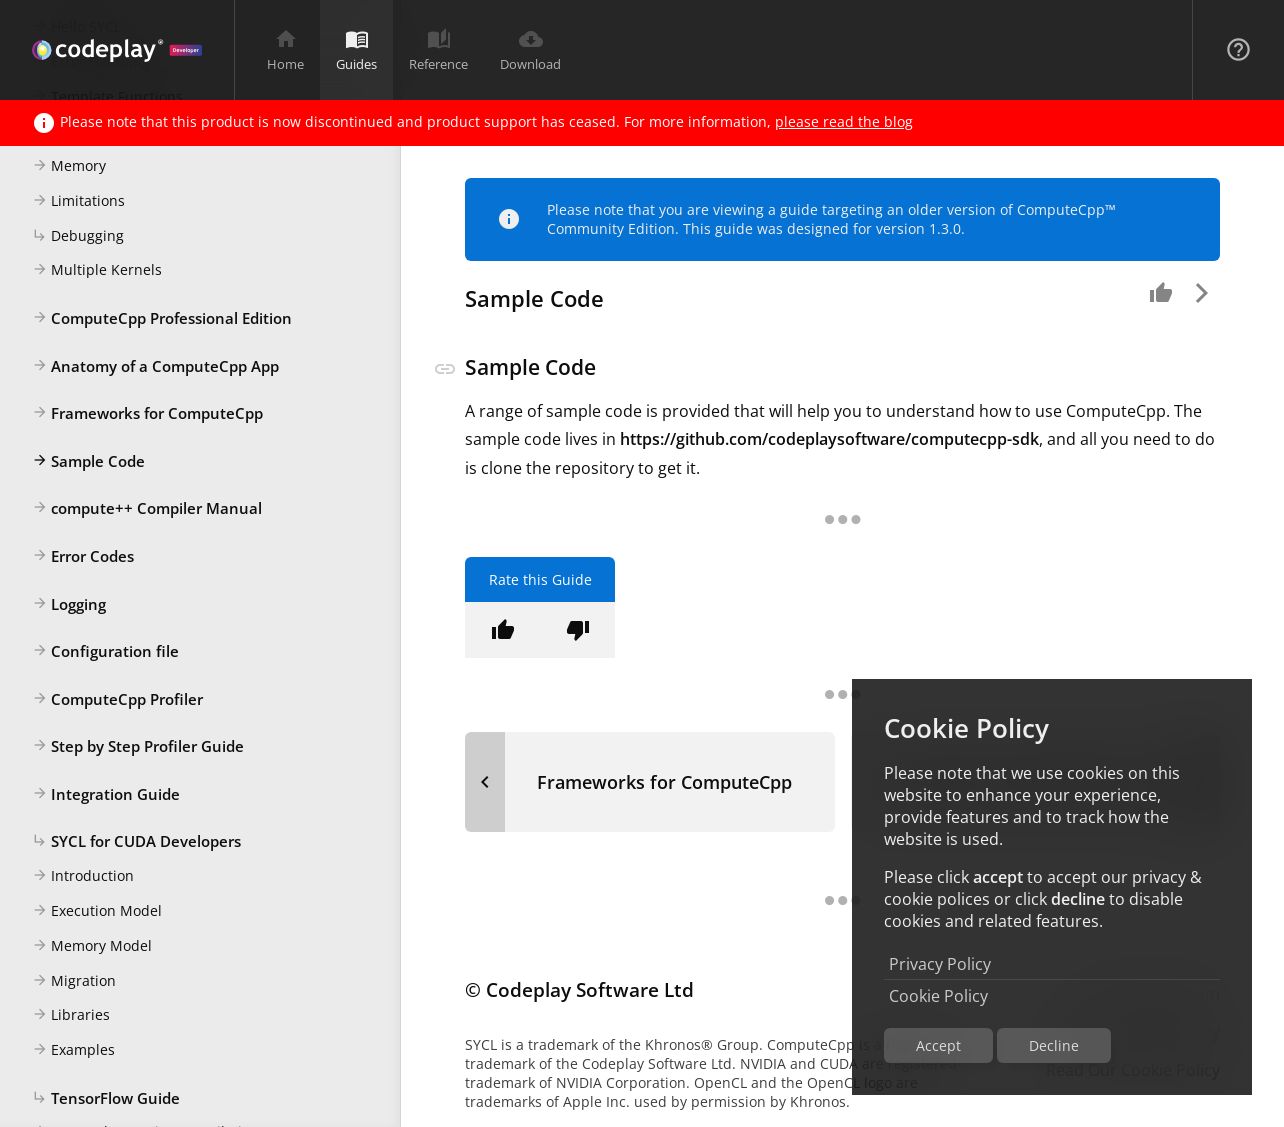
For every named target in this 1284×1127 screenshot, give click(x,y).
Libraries (71, 1016)
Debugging (78, 237)
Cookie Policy (938, 996)
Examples (73, 1051)
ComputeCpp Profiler (117, 700)
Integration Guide (106, 795)
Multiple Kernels (97, 271)
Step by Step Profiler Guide (138, 747)
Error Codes (83, 557)
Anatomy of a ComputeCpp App (155, 367)
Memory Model (92, 947)
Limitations (78, 202)
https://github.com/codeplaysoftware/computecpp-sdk (829, 439)
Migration (74, 982)
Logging (69, 605)
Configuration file (105, 652)
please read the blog (844, 121)
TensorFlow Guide (106, 1099)
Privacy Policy (940, 964)
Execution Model (97, 912)
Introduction (83, 877)
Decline (1054, 1045)
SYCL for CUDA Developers (136, 842)
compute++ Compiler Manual (147, 509)
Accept (938, 1045)
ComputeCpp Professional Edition (162, 319)
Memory (69, 167)
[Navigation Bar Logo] (117, 50)
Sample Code (88, 462)
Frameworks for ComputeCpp (147, 414)
